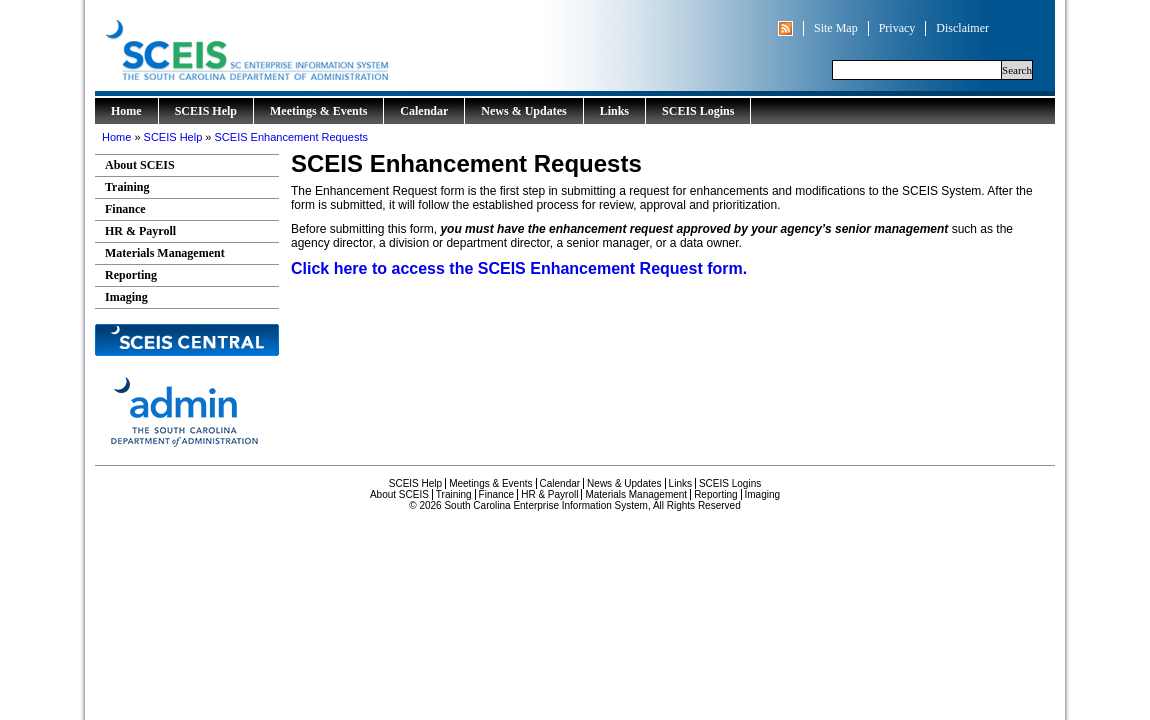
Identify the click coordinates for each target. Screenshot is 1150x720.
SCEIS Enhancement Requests (291, 137)
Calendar (424, 111)
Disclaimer (962, 28)
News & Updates (523, 111)
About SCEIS (140, 165)
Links (614, 111)
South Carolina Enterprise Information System (330, 45)
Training (127, 187)
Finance (125, 209)
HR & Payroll (140, 231)
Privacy (897, 28)
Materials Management (165, 253)
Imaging (126, 297)
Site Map (836, 28)
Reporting (131, 275)
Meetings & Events (318, 111)
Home (126, 111)
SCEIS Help (206, 111)
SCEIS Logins (698, 111)
